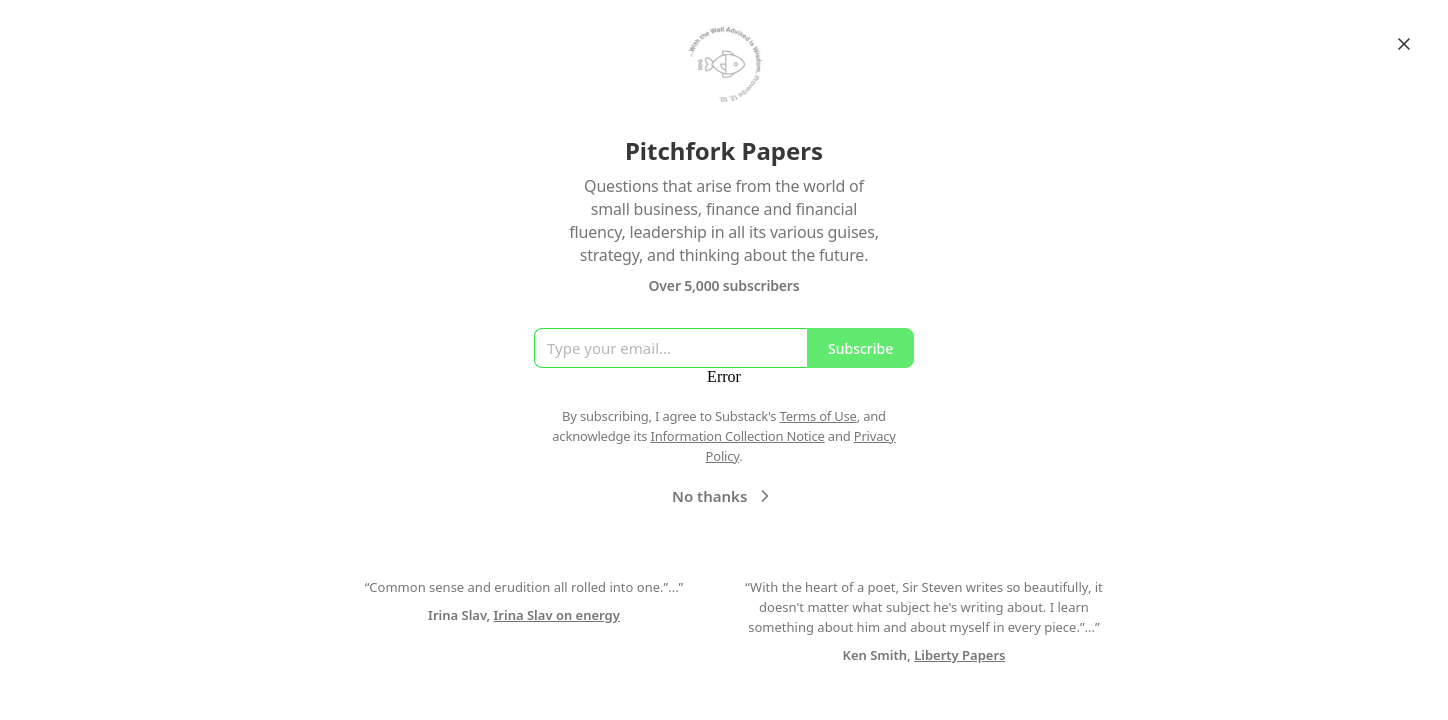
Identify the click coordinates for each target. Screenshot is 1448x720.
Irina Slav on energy (557, 615)
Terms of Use (818, 416)
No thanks (723, 496)
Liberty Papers (959, 655)
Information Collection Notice (737, 436)
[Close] (1404, 44)
